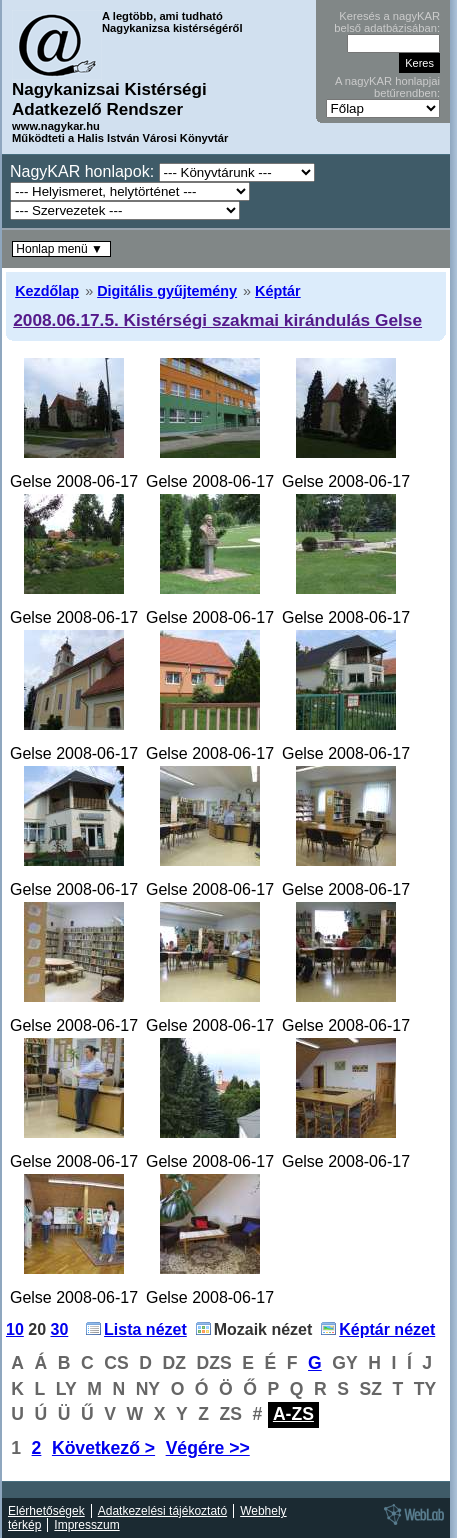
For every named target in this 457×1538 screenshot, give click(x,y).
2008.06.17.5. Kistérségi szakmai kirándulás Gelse (217, 320)
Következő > (103, 1448)
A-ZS (293, 1414)
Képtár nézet (387, 1329)
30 (60, 1329)
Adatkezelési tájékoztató (162, 1511)
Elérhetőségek (46, 1511)
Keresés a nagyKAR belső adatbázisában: (387, 22)
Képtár (278, 291)
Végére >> (208, 1448)
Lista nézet (145, 1329)
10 (15, 1329)
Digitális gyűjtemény (167, 291)
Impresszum (86, 1525)
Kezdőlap (47, 291)
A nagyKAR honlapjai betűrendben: (387, 87)
